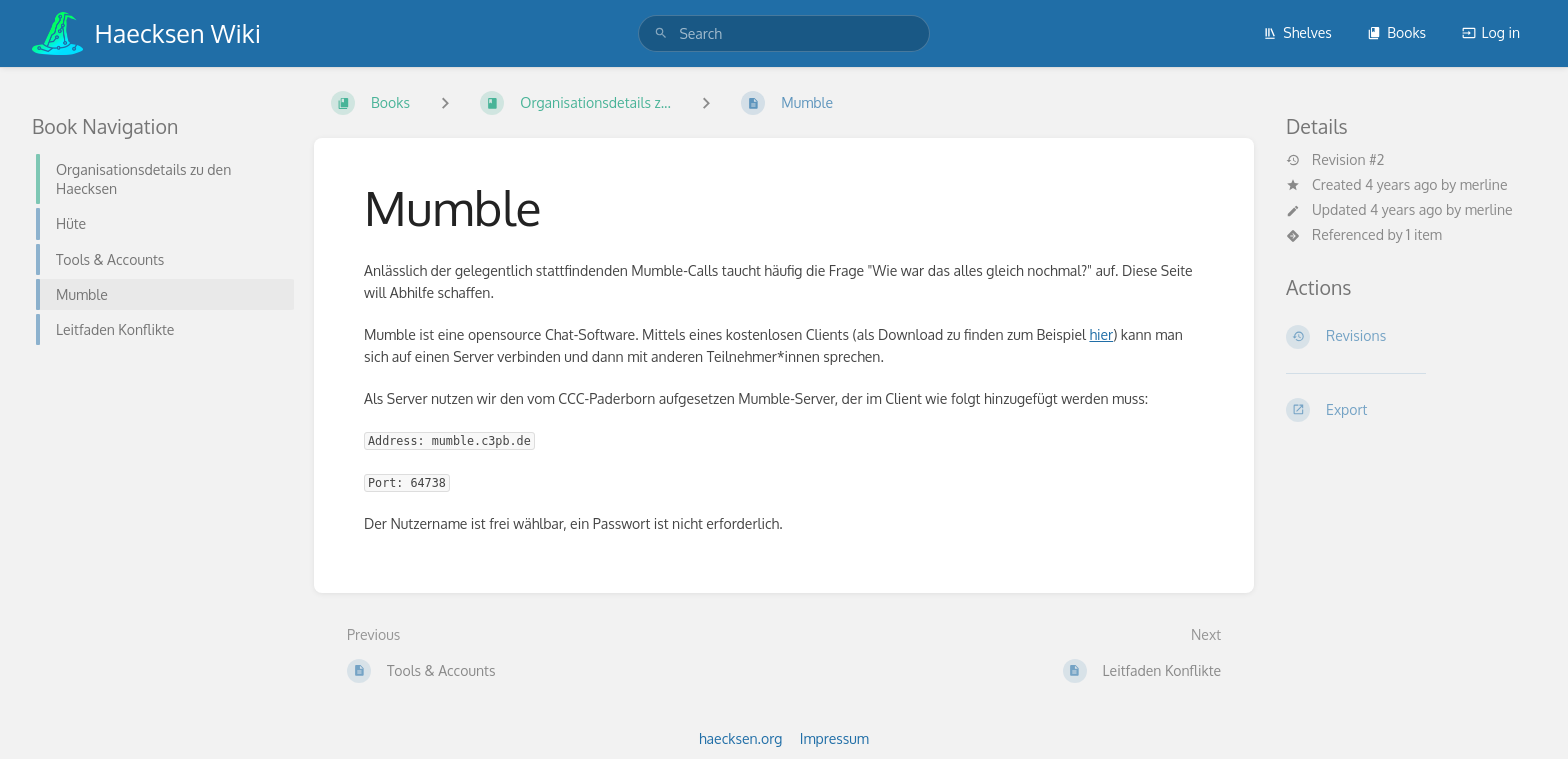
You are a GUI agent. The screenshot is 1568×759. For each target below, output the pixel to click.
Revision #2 (1335, 160)
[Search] (661, 33)
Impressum (834, 738)
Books (1396, 32)
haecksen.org (740, 738)
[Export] (1411, 410)
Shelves (1297, 32)
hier (1101, 334)
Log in (1491, 32)
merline (1484, 184)
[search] (783, 33)
